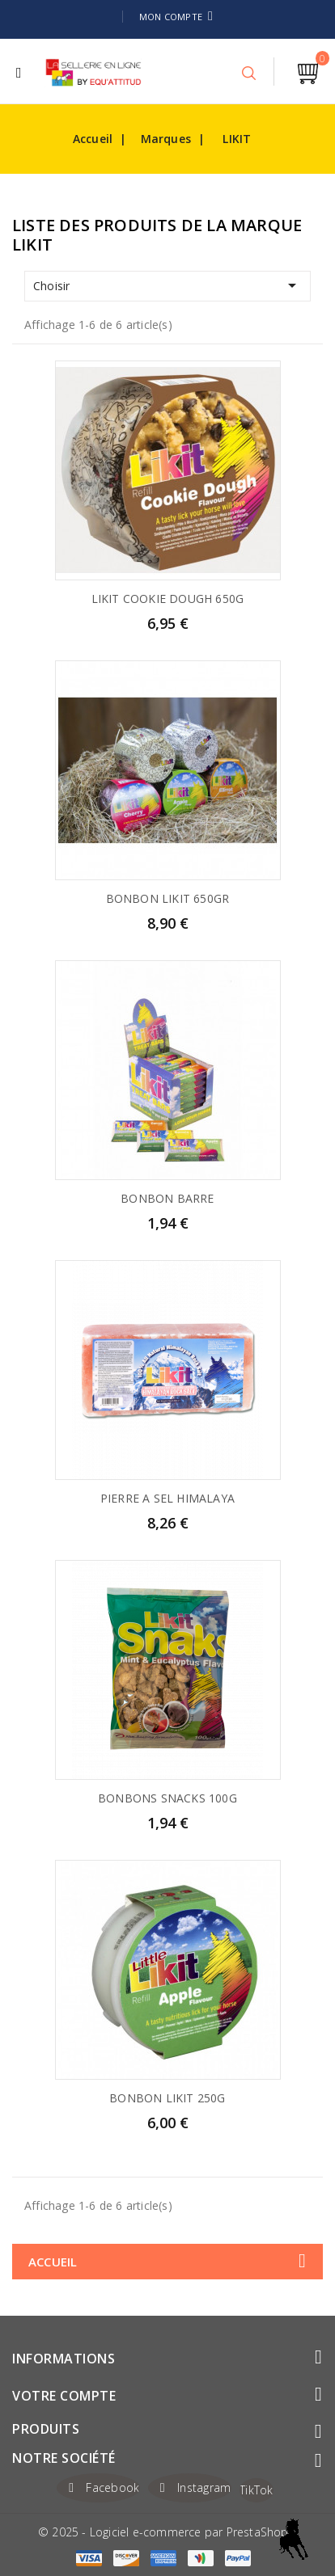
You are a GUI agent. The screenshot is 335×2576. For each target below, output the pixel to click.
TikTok (257, 2490)
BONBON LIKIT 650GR (168, 898)
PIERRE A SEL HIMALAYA (167, 1498)
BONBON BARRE (167, 1198)
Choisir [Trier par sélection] (167, 285)
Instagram (204, 2487)
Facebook (112, 2487)
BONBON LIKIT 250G (167, 2098)
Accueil (52, 2261)
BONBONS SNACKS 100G (167, 1798)
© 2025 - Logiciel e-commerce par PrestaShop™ (167, 2532)
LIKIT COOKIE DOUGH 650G (167, 598)
